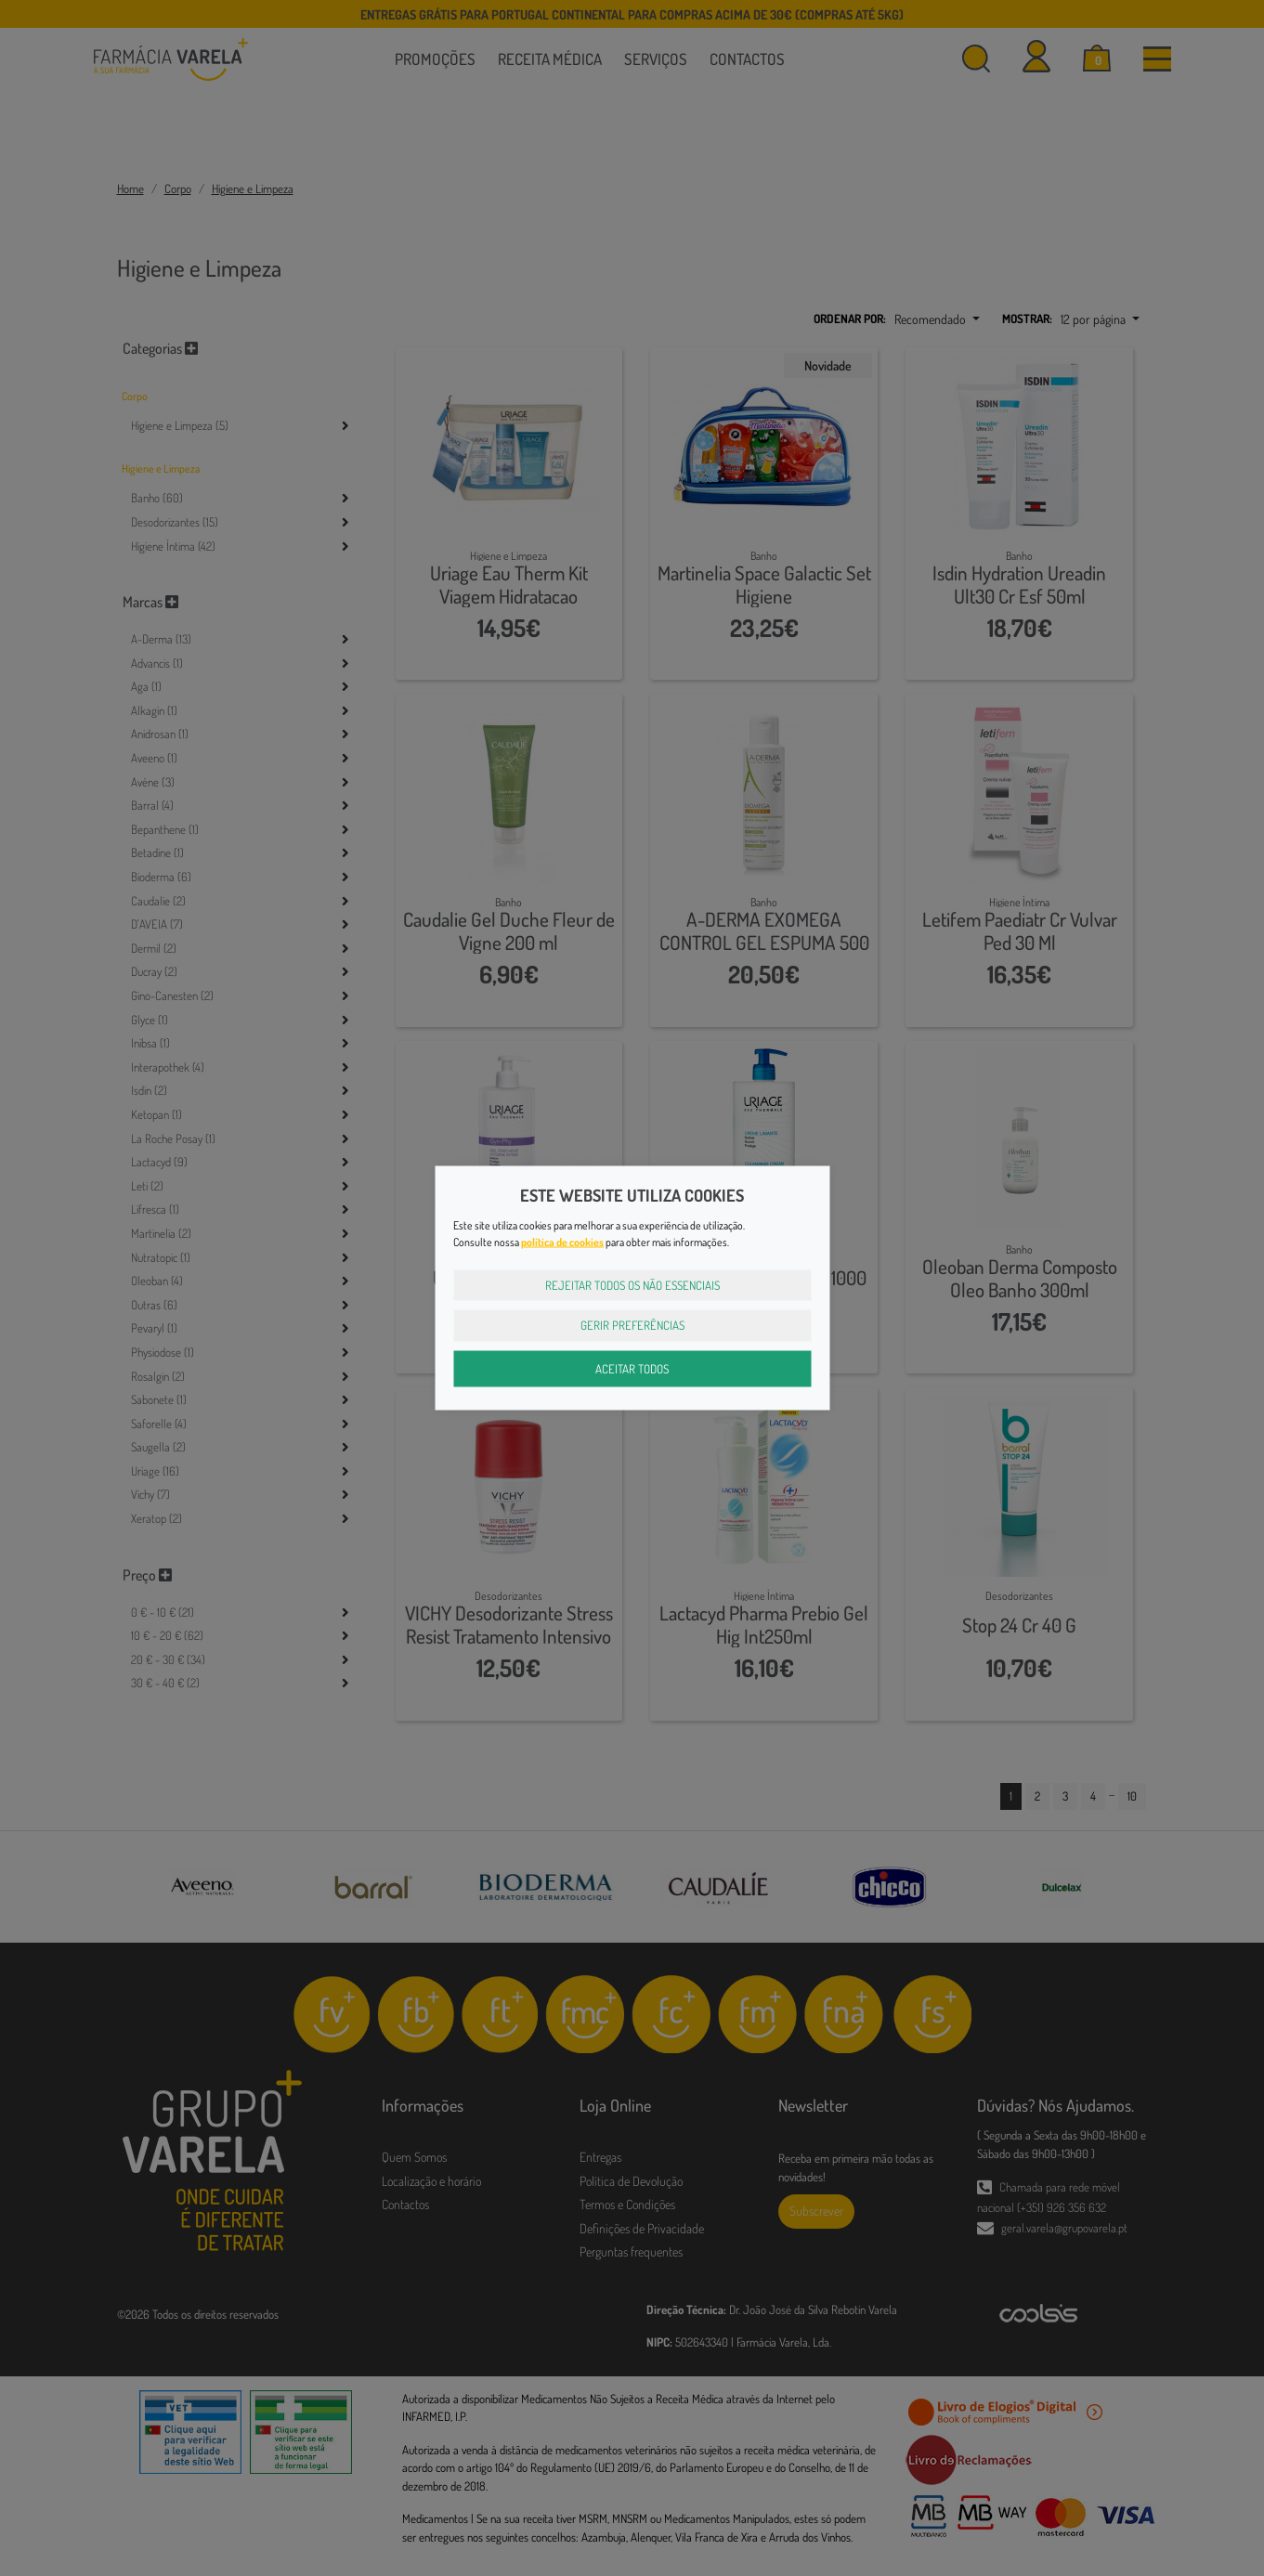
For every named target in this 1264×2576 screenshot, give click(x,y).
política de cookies (562, 1241)
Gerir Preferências (632, 1325)
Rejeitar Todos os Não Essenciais (632, 1284)
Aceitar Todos (632, 1367)
